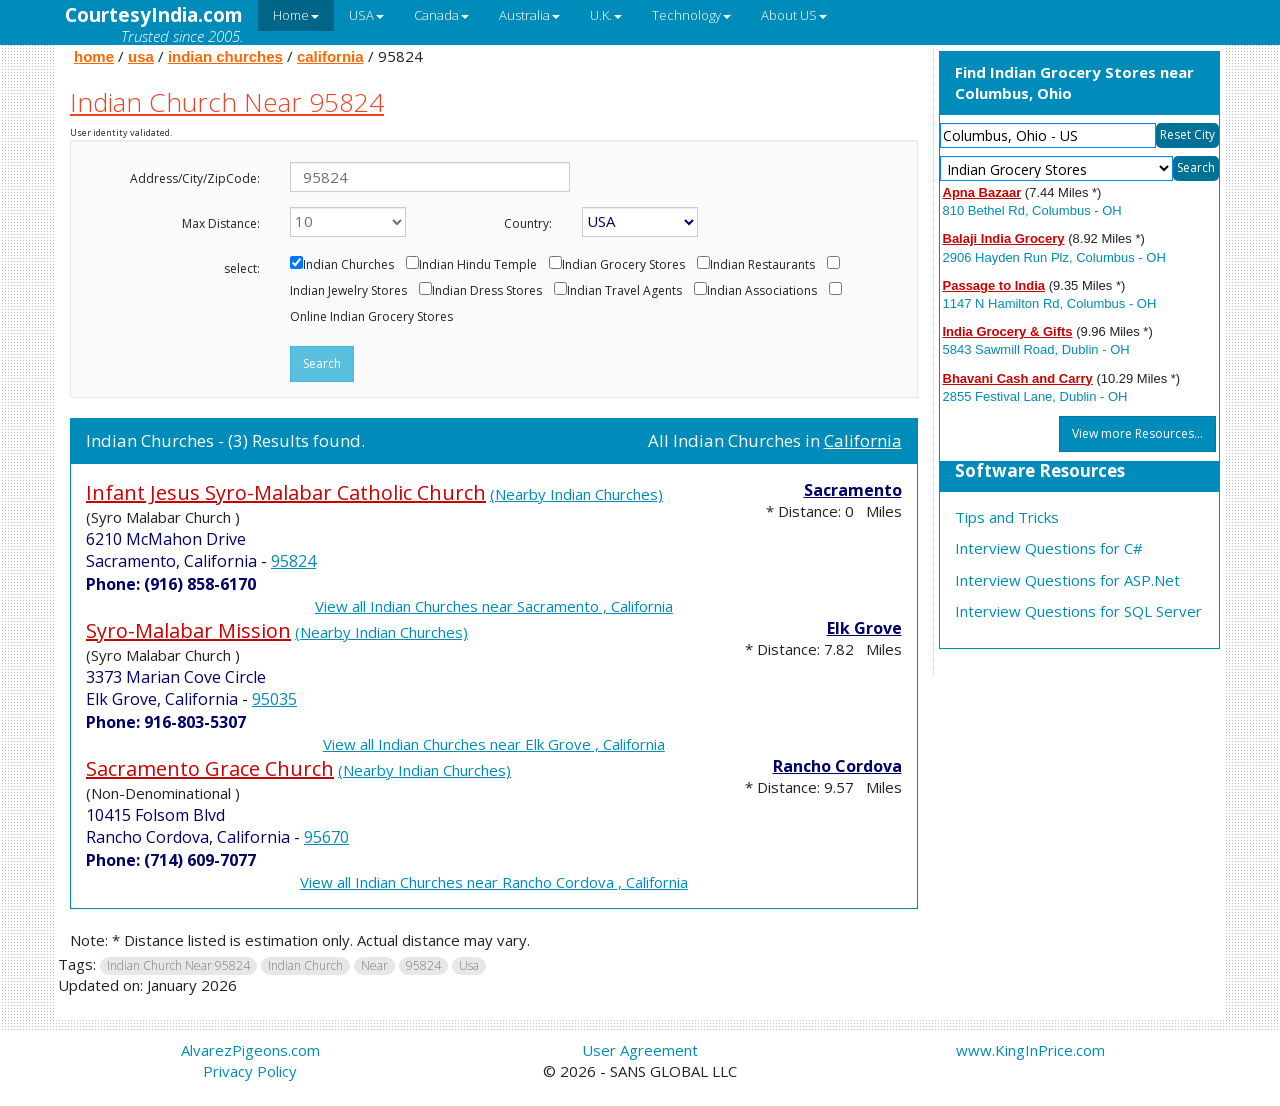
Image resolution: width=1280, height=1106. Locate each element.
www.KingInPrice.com (1030, 1050)
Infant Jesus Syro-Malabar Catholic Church (286, 492)
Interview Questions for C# (1049, 548)
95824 (293, 561)
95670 (326, 837)
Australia (529, 15)
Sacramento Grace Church (210, 768)
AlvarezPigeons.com (250, 1050)
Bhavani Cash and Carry (1018, 378)
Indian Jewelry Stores (348, 291)
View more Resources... (1137, 433)
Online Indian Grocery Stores (371, 317)
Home (296, 15)
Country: (528, 223)
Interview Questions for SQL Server (1078, 611)
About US (794, 15)
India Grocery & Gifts (1008, 331)
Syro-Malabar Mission (188, 630)
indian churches (225, 56)
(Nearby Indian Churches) (576, 494)
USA (366, 15)
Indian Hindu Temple (478, 265)
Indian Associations (762, 291)
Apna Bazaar (982, 192)
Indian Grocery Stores (623, 265)
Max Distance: (221, 223)
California (863, 440)
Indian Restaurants (762, 265)
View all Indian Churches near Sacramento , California (494, 606)
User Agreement (640, 1050)
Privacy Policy (250, 1071)
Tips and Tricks (1007, 517)
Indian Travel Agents (624, 291)
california (330, 56)
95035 (274, 699)
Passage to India (994, 285)
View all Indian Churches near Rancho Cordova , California (494, 882)
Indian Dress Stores (487, 291)
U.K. (606, 15)
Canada (441, 15)
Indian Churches (348, 265)
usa (141, 56)
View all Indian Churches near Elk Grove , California (494, 744)
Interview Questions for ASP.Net (1067, 580)
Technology (691, 15)
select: (242, 268)
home (94, 56)
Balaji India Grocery (1004, 238)
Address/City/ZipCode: (195, 178)
